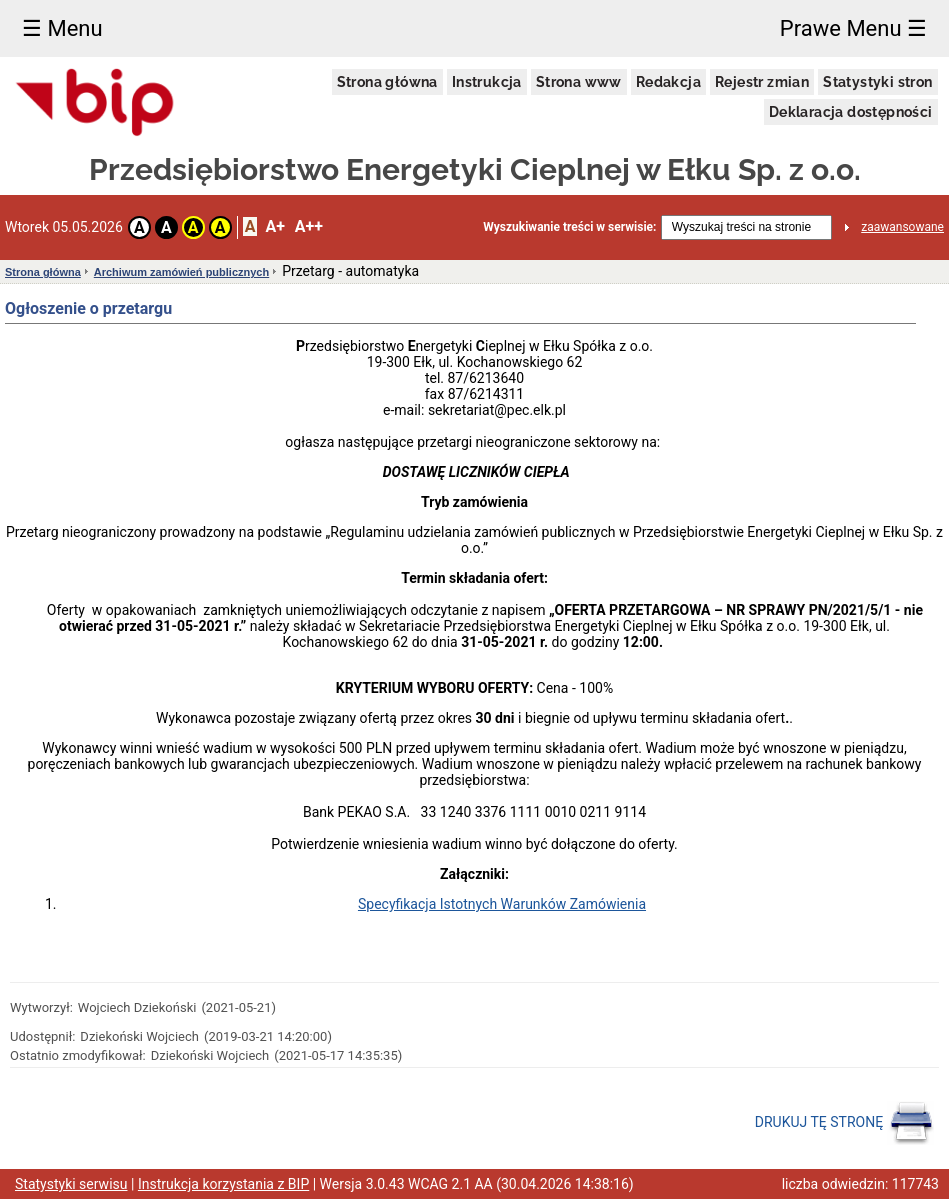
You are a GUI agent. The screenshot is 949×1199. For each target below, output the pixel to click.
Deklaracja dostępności (851, 112)
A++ (309, 226)
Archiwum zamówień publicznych (181, 272)
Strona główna (387, 82)
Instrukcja (487, 82)
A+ (274, 226)
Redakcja (668, 82)
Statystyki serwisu (71, 1184)
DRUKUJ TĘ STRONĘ (844, 1123)
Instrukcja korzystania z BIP (223, 1184)
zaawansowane (902, 227)
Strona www (579, 82)
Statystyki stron (877, 82)
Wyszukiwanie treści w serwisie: (569, 227)
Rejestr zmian (762, 82)
